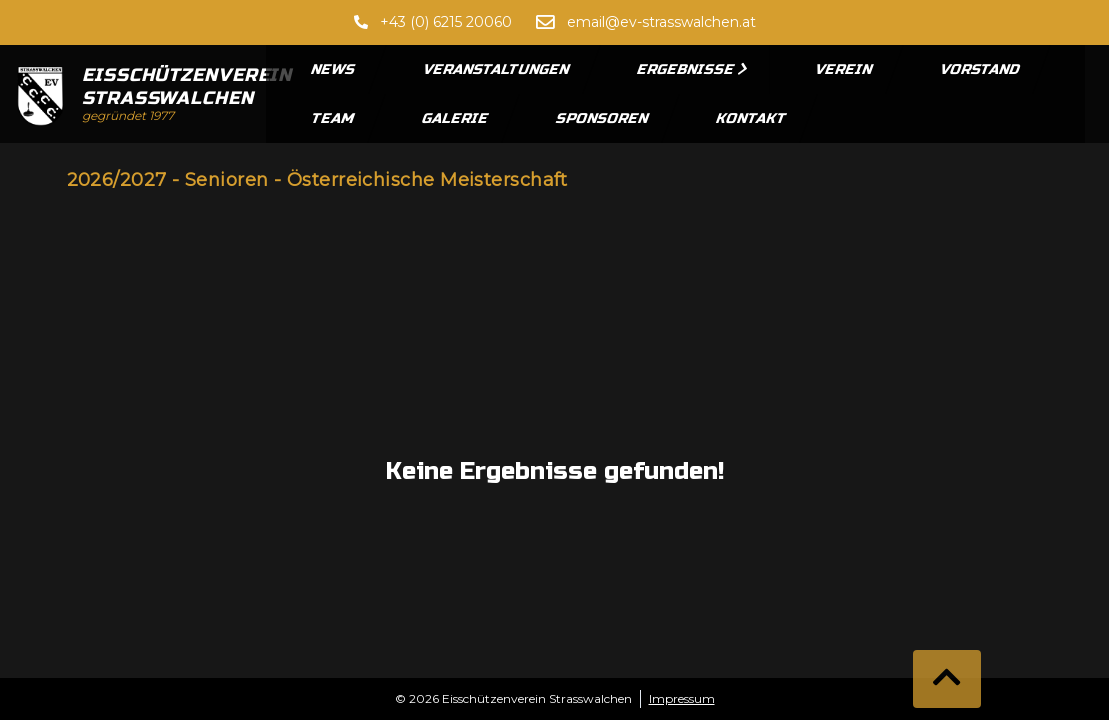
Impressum (682, 698)
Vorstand (980, 69)
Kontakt (752, 118)
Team (333, 118)
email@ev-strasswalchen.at (661, 22)
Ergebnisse (692, 69)
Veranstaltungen (497, 69)
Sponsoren (603, 118)
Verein (844, 69)
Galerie (456, 118)
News (334, 69)
